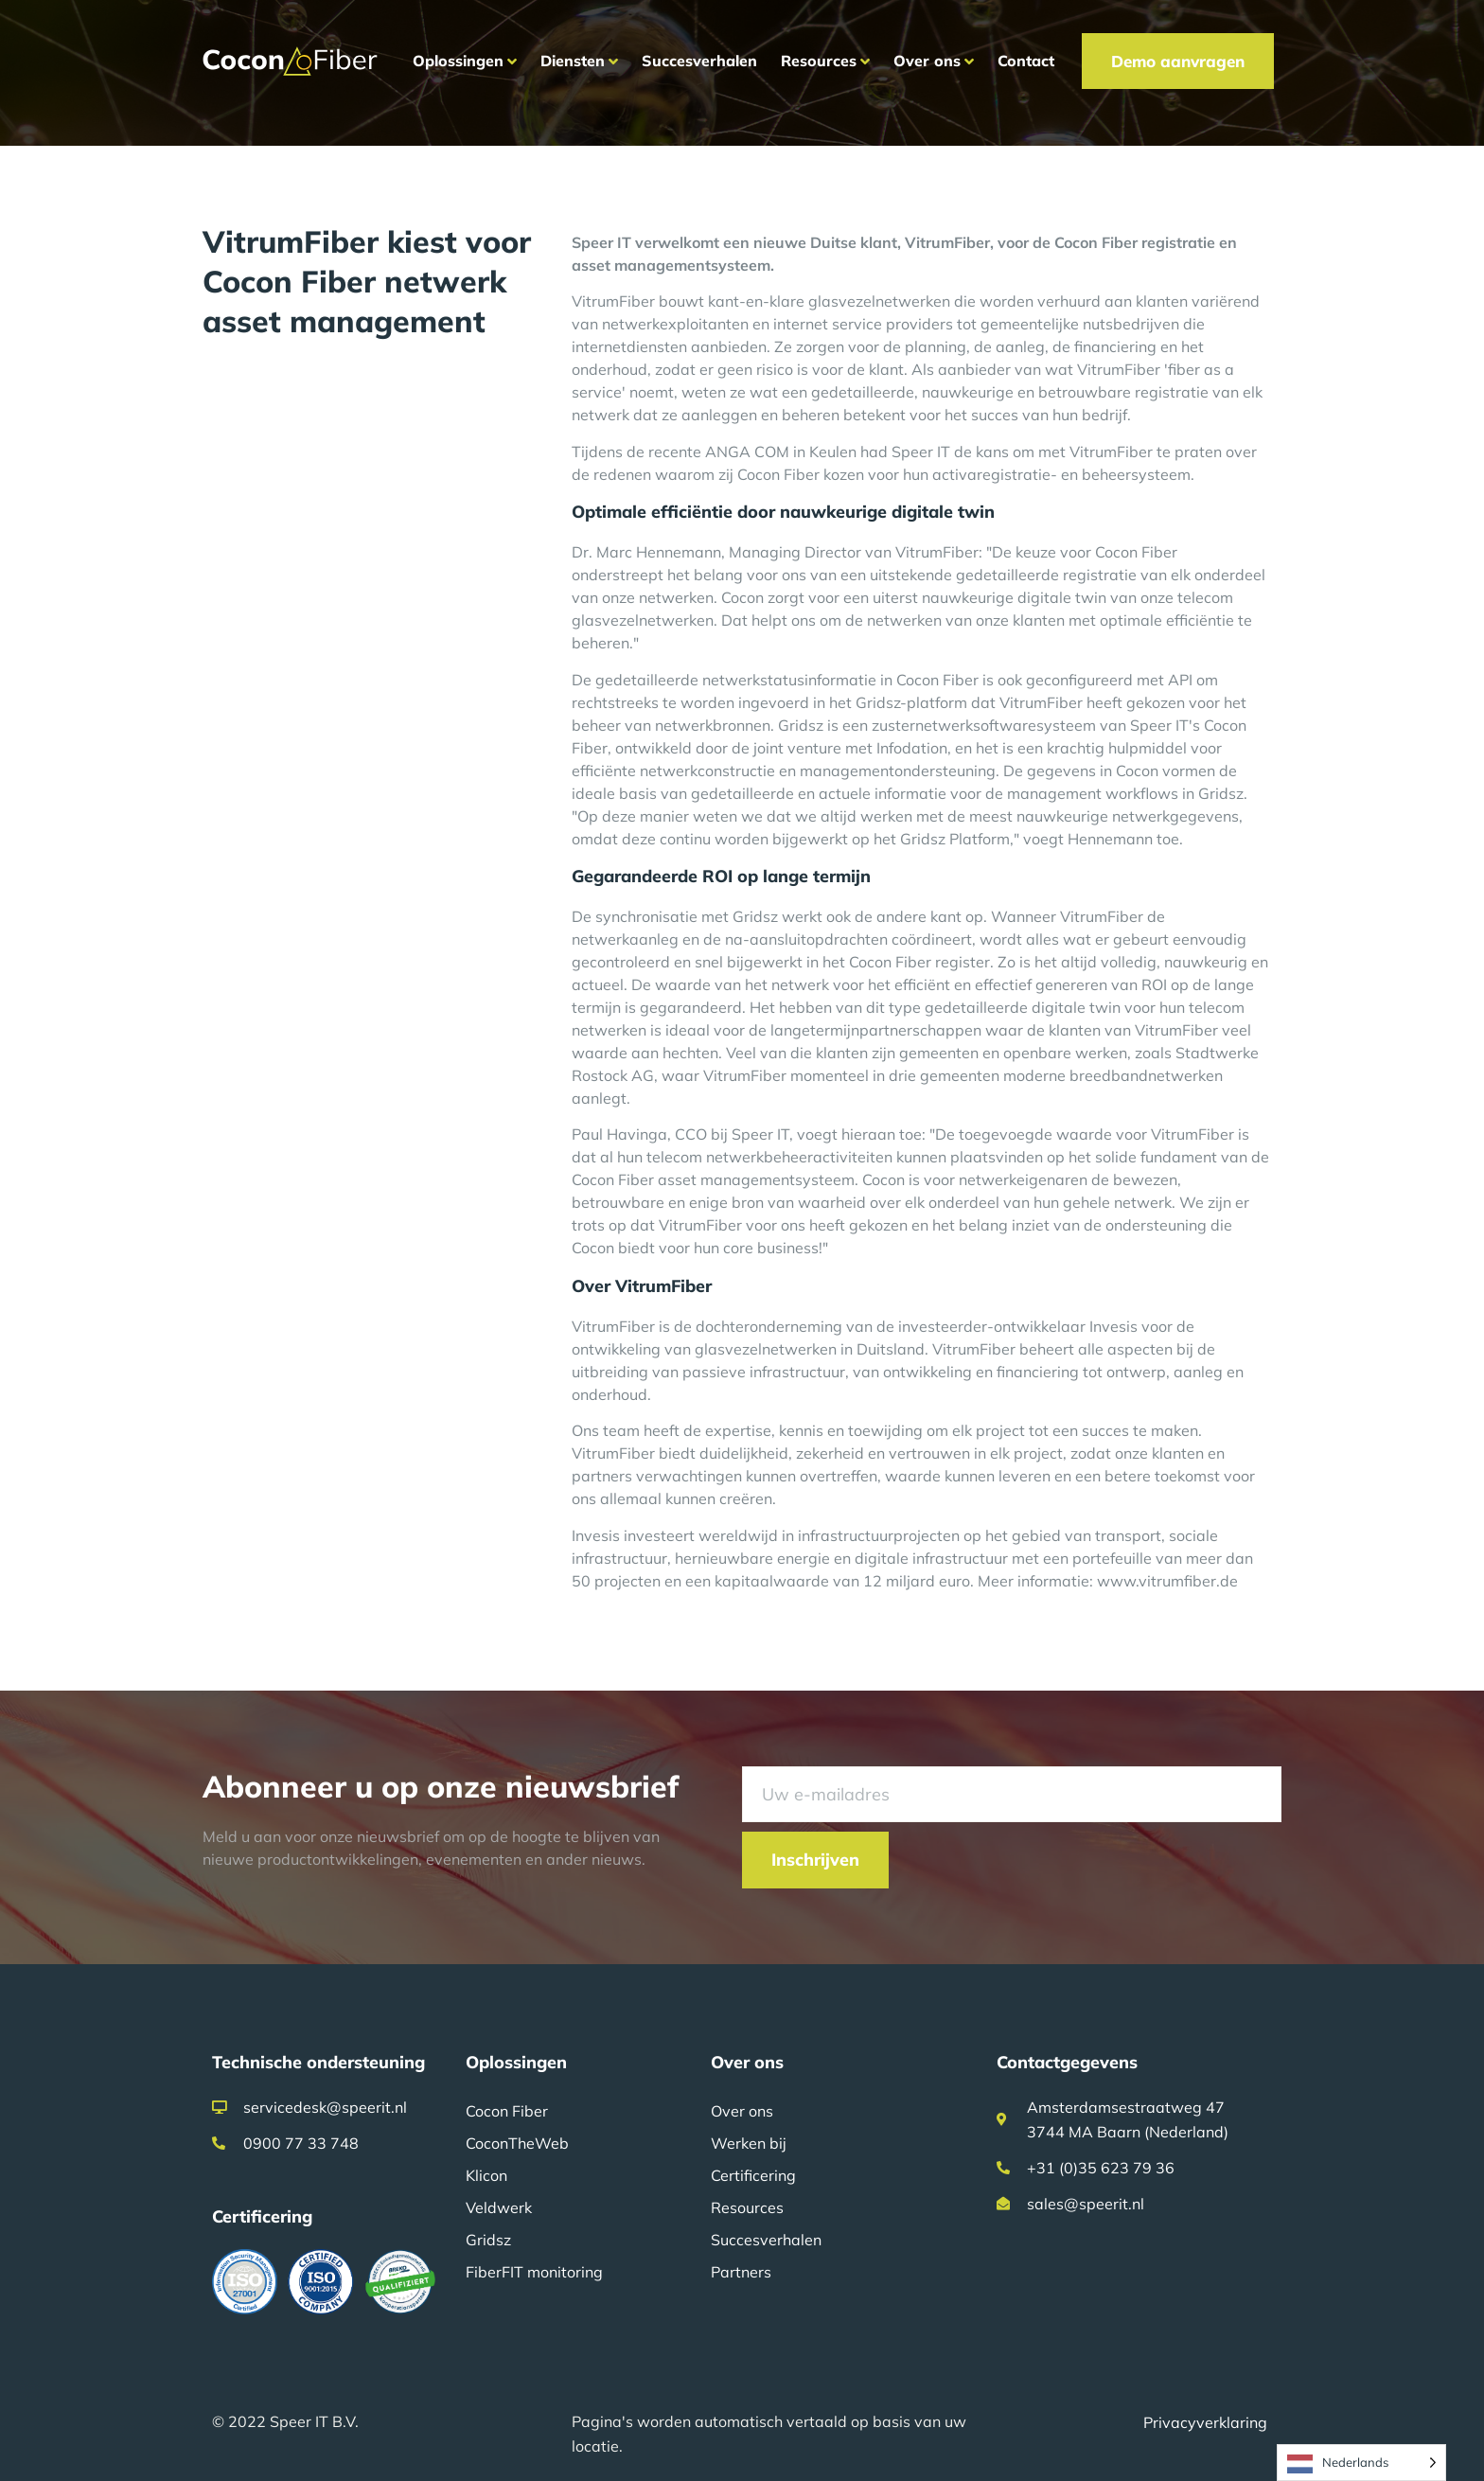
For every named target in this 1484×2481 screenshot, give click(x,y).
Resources (747, 2207)
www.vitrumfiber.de (1167, 1580)
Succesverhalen (766, 2239)
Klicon (486, 2175)
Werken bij (748, 2143)
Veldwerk (499, 2207)
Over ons (742, 2110)
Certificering (753, 2175)
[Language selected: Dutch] (1361, 2462)
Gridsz (488, 2239)
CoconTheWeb (517, 2143)
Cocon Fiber (507, 2110)
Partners (741, 2271)
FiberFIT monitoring (534, 2271)
